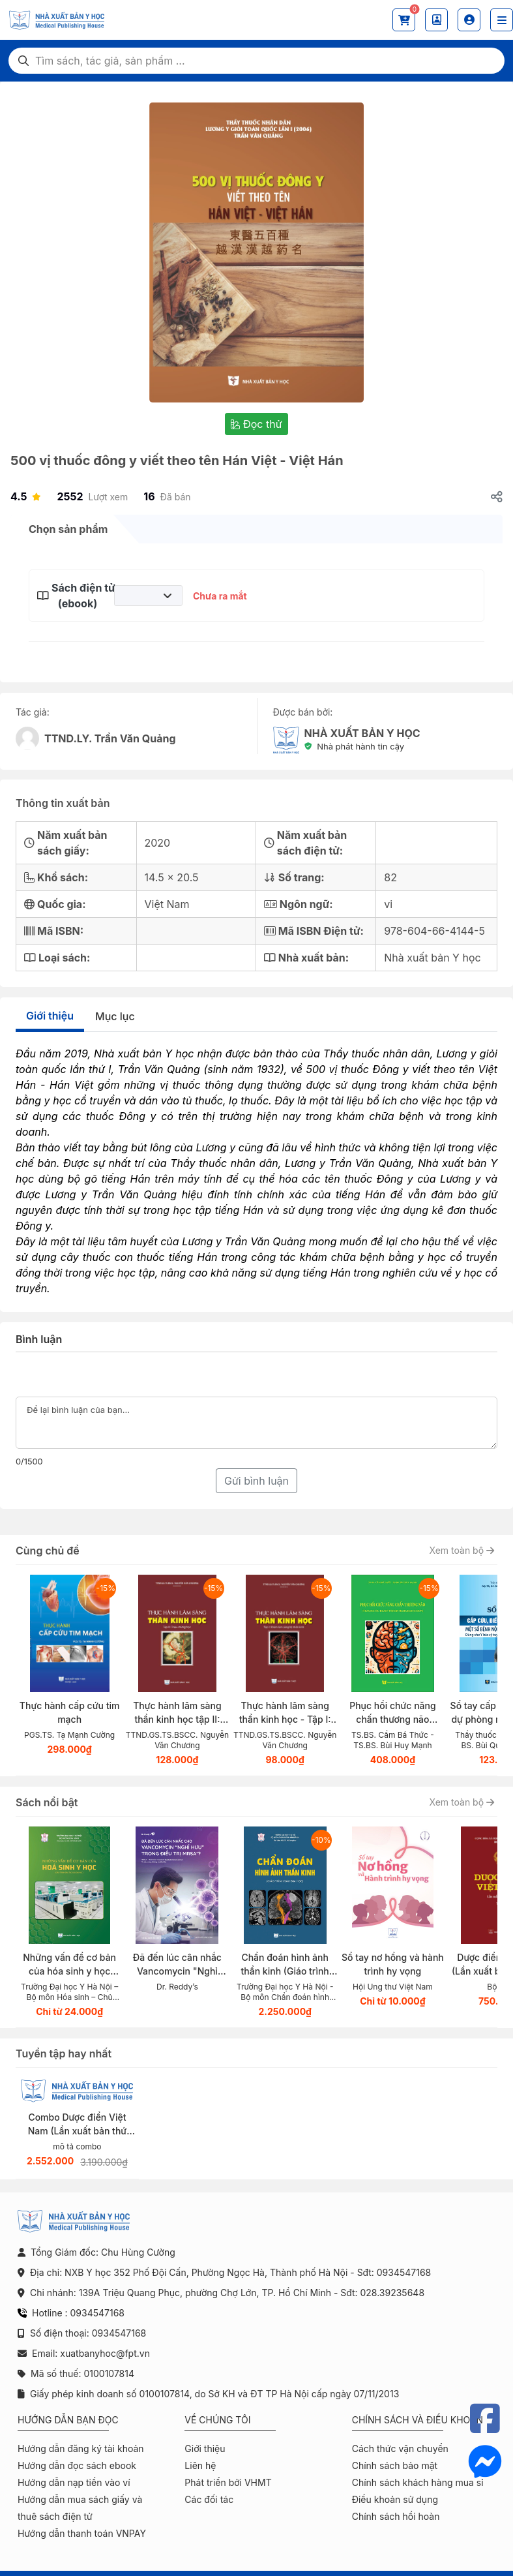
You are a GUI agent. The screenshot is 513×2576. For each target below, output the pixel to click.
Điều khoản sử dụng (395, 2499)
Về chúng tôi (217, 2419)
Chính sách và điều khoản (417, 2419)
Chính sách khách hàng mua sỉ (418, 2482)
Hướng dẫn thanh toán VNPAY (82, 2533)
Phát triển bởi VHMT (227, 2482)
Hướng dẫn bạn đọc (68, 2419)
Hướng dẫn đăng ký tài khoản (81, 2448)
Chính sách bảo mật (394, 2465)
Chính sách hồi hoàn (396, 2516)
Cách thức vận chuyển (400, 2448)
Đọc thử (256, 424)
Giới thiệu (50, 1015)
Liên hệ (200, 2465)
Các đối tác (208, 2499)
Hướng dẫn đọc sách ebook (77, 2465)
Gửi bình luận (256, 1480)
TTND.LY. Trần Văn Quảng (110, 738)
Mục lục (115, 1016)
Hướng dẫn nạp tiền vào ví (74, 2482)
